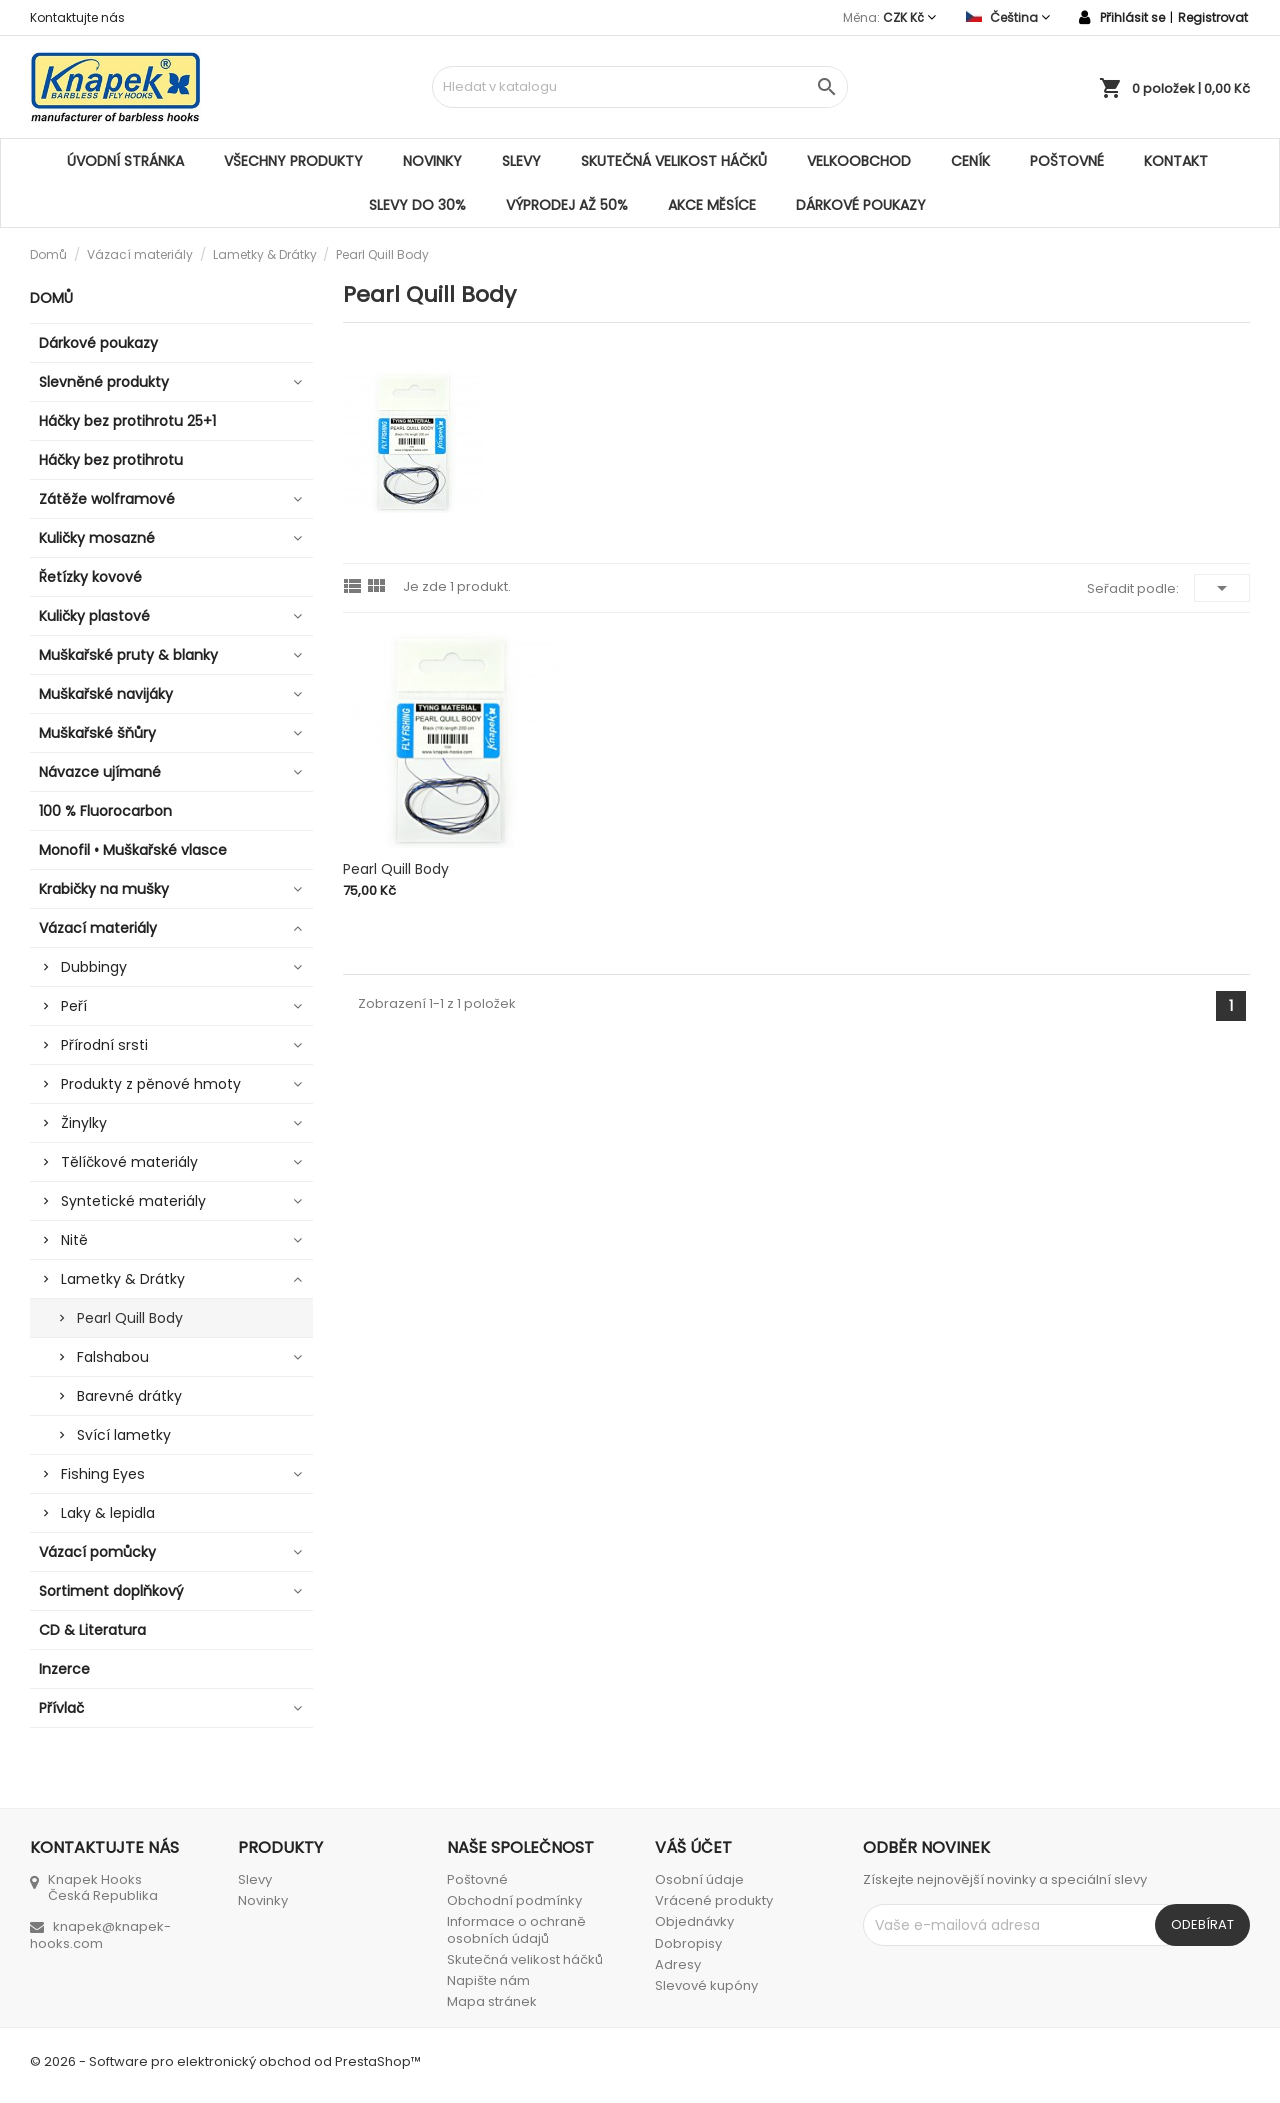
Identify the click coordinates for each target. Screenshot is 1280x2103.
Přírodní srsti (104, 1045)
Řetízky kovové (90, 577)
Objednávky (694, 1921)
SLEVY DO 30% (417, 205)
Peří (74, 1006)
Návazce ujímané (100, 772)
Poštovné (1067, 161)
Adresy (678, 1964)
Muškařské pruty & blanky (128, 655)
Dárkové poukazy (861, 205)
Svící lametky (124, 1435)
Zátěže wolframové (107, 499)
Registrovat (1213, 17)
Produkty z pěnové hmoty (151, 1084)
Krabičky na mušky (104, 889)
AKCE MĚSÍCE (712, 205)
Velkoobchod (859, 161)
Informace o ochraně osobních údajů (516, 1929)
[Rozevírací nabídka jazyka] (1008, 17)
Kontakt (1176, 161)
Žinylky (84, 1123)
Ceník (970, 161)
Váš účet (693, 1847)
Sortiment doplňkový (111, 1591)
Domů (51, 298)
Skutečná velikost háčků (674, 161)
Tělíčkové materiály (129, 1162)
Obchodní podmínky (514, 1900)
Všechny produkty (293, 161)
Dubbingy (94, 967)
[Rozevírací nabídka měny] (909, 17)
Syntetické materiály (133, 1201)
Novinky (432, 161)
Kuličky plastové (94, 616)
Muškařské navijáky (106, 694)
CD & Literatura (92, 1630)
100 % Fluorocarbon (105, 811)
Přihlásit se (1132, 17)
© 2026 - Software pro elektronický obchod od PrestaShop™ (225, 2061)
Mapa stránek (492, 2001)
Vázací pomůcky (97, 1552)
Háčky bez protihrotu (111, 460)
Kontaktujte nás (77, 17)
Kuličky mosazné (97, 538)
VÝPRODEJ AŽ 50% (567, 205)
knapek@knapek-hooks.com (100, 1935)
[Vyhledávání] (640, 87)
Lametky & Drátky (123, 1279)
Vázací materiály (98, 928)
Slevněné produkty (104, 382)
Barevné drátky (129, 1396)
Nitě (74, 1240)
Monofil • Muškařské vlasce (133, 850)
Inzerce (64, 1669)
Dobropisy (688, 1943)
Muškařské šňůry (97, 733)
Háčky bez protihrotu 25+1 (127, 421)
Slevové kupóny (706, 1985)
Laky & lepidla (108, 1513)
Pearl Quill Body (130, 1318)
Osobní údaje (699, 1879)
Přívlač (61, 1708)
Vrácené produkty (714, 1900)
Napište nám (488, 1980)
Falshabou (113, 1357)
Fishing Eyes (103, 1474)
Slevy (521, 161)
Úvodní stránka (125, 161)
